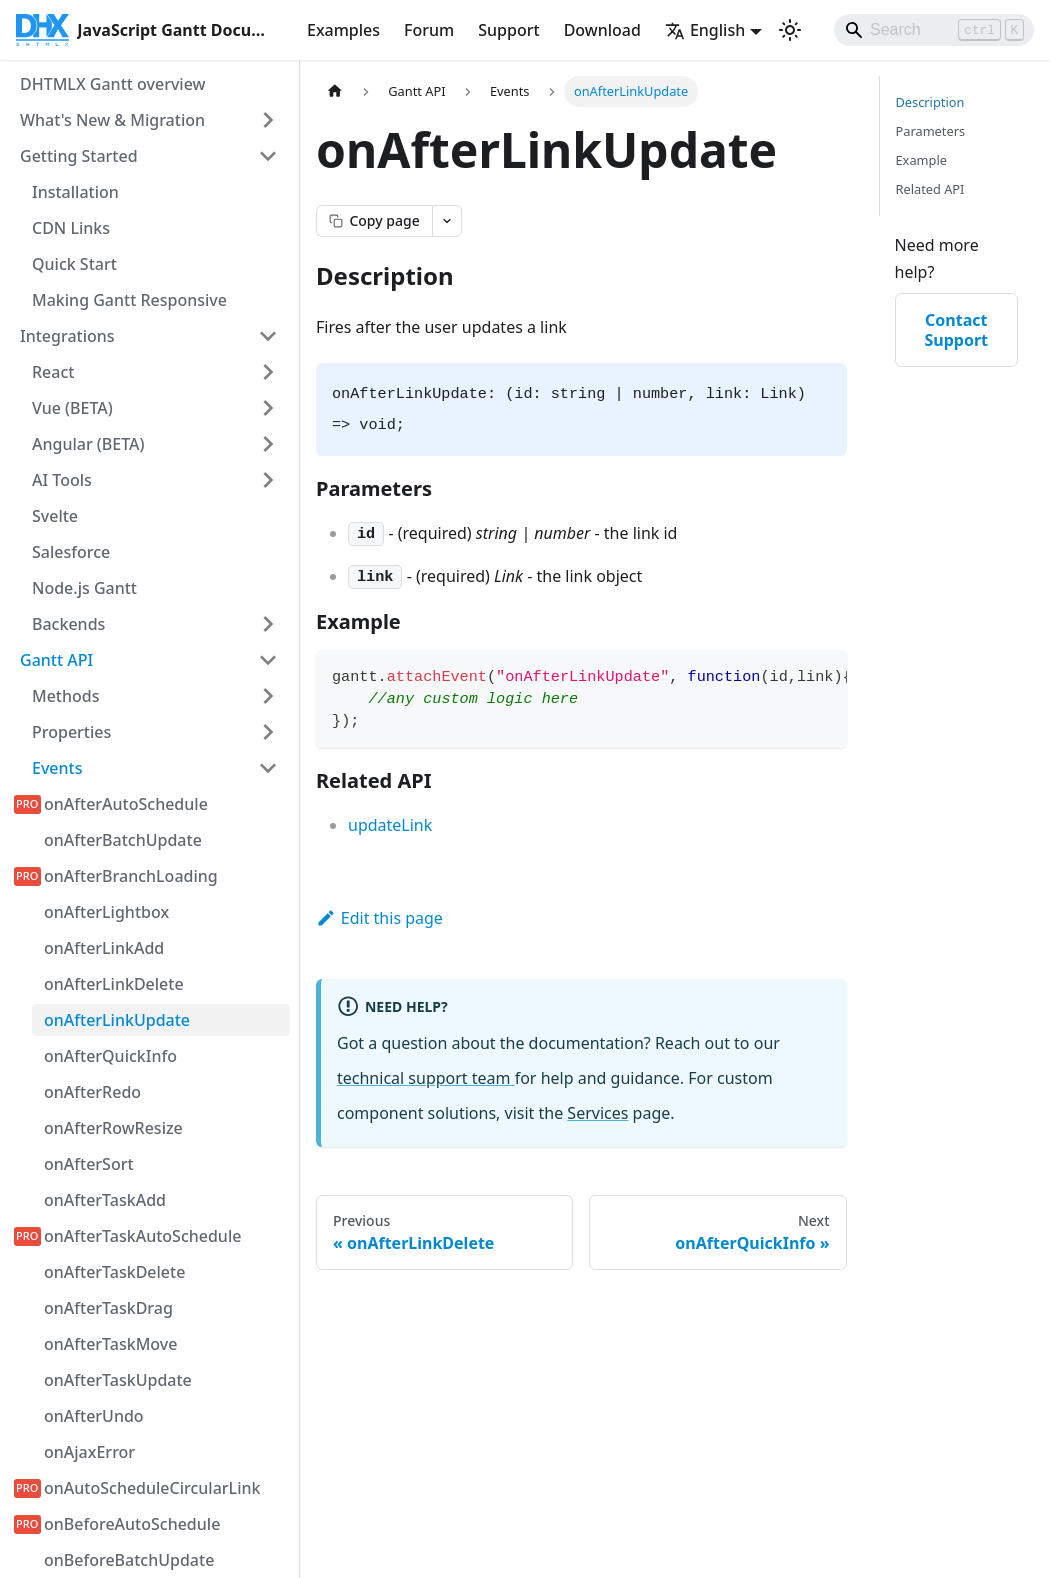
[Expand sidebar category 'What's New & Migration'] (268, 120)
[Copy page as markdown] (374, 221)
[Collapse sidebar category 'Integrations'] (268, 336)
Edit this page (379, 918)
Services (597, 1113)
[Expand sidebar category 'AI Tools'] (268, 480)
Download (602, 30)
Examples (343, 30)
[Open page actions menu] (447, 221)
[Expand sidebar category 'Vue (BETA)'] (268, 408)
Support (508, 30)
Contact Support (956, 330)
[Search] (934, 30)
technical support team (426, 1078)
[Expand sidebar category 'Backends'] (268, 624)
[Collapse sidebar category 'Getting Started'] (268, 156)
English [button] (705, 30)
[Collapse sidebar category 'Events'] (268, 768)
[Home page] (335, 91)
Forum (429, 30)
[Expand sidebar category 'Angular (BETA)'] (268, 444)
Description (930, 102)
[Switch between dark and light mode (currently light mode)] (790, 30)
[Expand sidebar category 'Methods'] (268, 696)
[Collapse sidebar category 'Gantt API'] (268, 660)
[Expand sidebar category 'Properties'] (268, 732)
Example (921, 160)
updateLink (390, 825)
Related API (930, 189)
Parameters (931, 131)
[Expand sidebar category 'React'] (268, 372)
